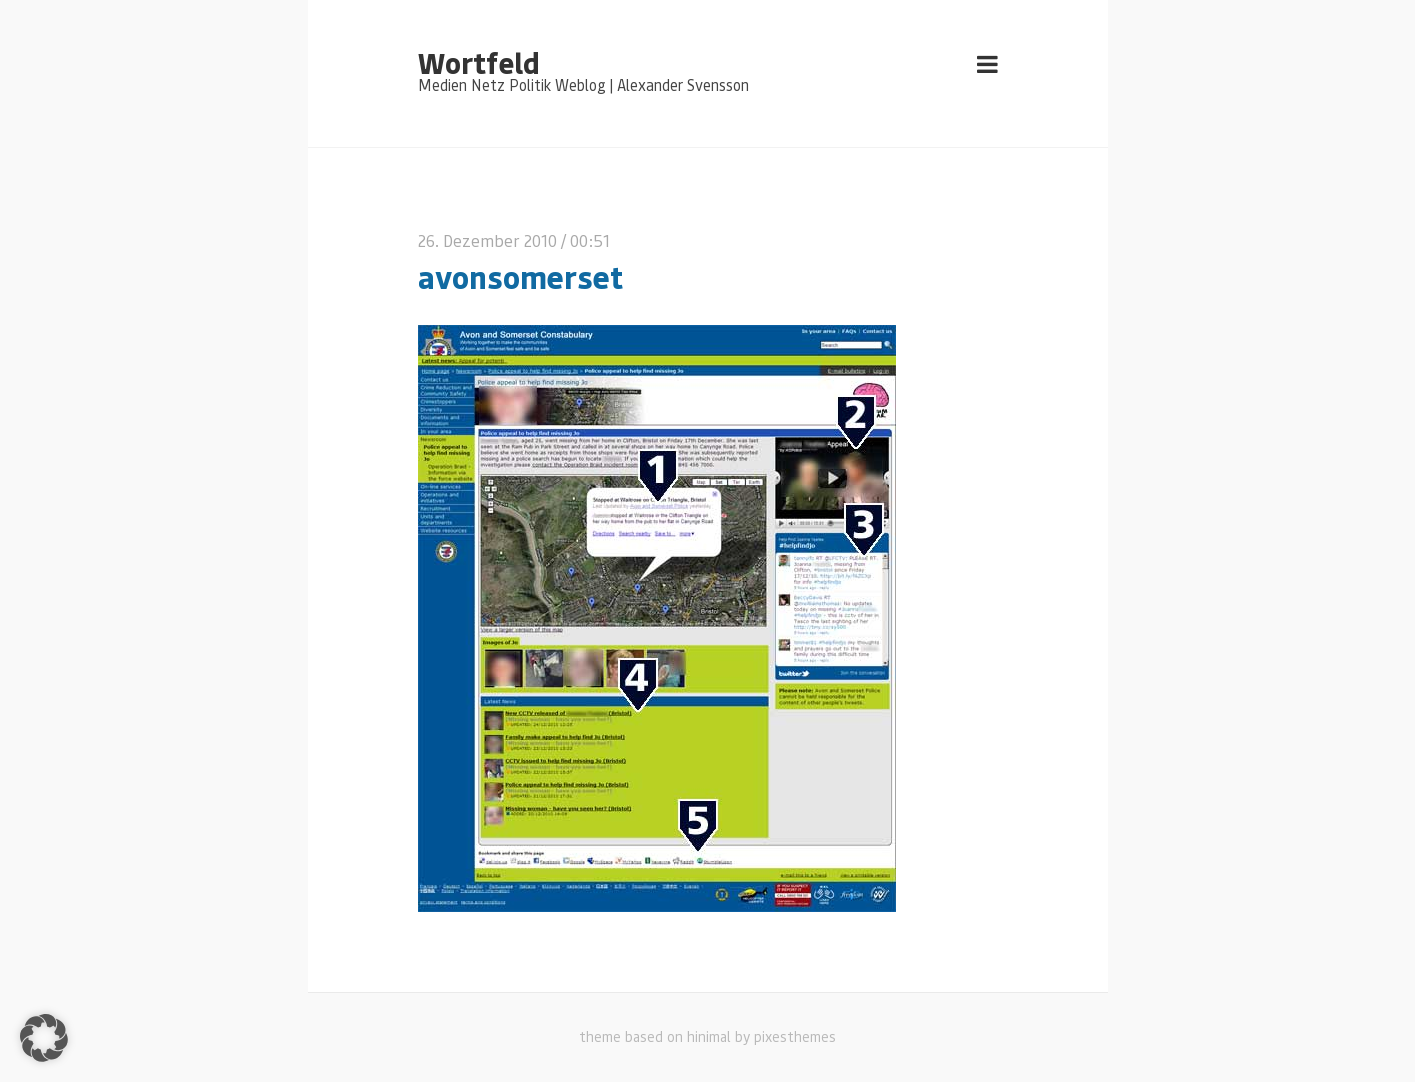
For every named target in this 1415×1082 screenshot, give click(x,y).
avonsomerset (520, 276)
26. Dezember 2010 (487, 240)
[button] (44, 1038)
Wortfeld (478, 62)
